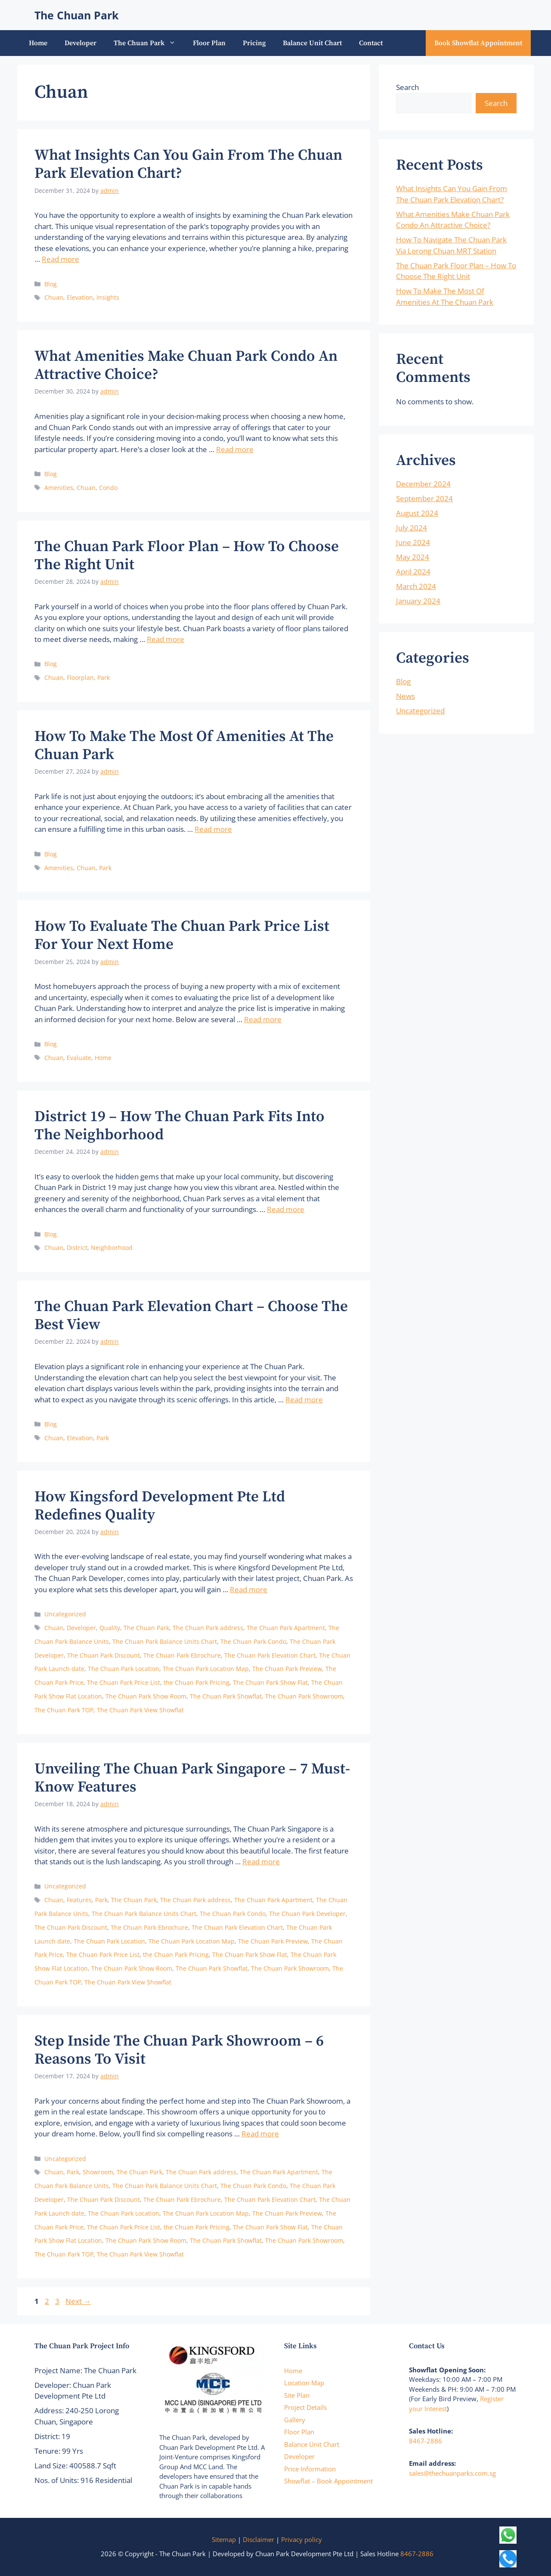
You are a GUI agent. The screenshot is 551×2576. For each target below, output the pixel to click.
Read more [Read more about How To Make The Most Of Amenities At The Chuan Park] (213, 829)
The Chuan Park (76, 15)
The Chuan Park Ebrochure (182, 1655)
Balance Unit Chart (312, 43)
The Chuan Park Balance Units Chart (164, 1641)
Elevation (80, 297)
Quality (109, 1628)
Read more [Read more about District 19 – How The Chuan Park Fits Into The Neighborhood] (285, 1209)
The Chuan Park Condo (253, 1641)
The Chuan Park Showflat (226, 1696)
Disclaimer (258, 2539)
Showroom (98, 2172)
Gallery (294, 2419)
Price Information (310, 2468)
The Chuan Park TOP (63, 1710)
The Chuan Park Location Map (206, 1669)
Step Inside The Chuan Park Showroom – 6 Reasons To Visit (179, 2050)
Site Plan (297, 2395)
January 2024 (418, 601)
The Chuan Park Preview (287, 1669)
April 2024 (413, 572)
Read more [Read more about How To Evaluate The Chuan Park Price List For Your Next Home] (263, 1019)
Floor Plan (209, 43)
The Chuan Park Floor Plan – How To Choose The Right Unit (186, 555)
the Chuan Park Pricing (196, 1682)
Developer (80, 43)
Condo (108, 488)
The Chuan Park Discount (103, 1655)
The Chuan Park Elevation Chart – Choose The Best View (191, 1315)
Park (103, 677)
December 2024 (423, 484)
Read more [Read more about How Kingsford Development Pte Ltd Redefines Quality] (248, 1589)
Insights (107, 297)
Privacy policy (301, 2539)
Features (79, 1900)
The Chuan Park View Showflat (140, 1710)
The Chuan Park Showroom (304, 1696)
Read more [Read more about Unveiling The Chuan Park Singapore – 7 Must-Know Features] (261, 1861)
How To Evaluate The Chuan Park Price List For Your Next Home (181, 935)
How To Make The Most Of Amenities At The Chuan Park (184, 745)
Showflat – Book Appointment (328, 2481)
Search (407, 87)
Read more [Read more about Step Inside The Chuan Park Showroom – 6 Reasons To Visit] (260, 2134)
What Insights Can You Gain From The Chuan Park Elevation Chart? (188, 164)
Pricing (254, 43)
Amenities (58, 488)
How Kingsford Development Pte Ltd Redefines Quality (159, 1506)
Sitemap (224, 2539)
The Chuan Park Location (123, 1669)
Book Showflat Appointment (478, 43)
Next (78, 2301)
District (77, 1247)
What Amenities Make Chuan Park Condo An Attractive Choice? (185, 365)
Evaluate (79, 1058)
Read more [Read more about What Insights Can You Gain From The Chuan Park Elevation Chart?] (60, 259)
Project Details (305, 2407)
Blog (50, 284)
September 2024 (424, 498)
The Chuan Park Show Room (145, 1696)
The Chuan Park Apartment (286, 1628)
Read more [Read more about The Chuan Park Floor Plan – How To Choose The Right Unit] (165, 639)
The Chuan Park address (208, 1628)
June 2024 (413, 542)
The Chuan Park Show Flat (270, 1682)
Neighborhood (112, 1247)
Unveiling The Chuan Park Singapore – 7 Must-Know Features (192, 1778)
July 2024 (411, 528)
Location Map (304, 2382)
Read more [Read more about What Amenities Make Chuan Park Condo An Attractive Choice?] (235, 449)
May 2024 (412, 557)
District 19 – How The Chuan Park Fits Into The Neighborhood (179, 1125)
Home (38, 43)
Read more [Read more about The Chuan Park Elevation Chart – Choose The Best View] (304, 1399)
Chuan (53, 297)
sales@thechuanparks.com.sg (452, 2473)
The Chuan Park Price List (123, 1682)
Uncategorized (65, 1614)
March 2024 (416, 586)
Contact (371, 43)
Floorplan (80, 677)
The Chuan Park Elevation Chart (270, 1655)
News (405, 696)
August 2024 (417, 513)
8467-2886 (425, 2441)
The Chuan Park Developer (307, 1914)
